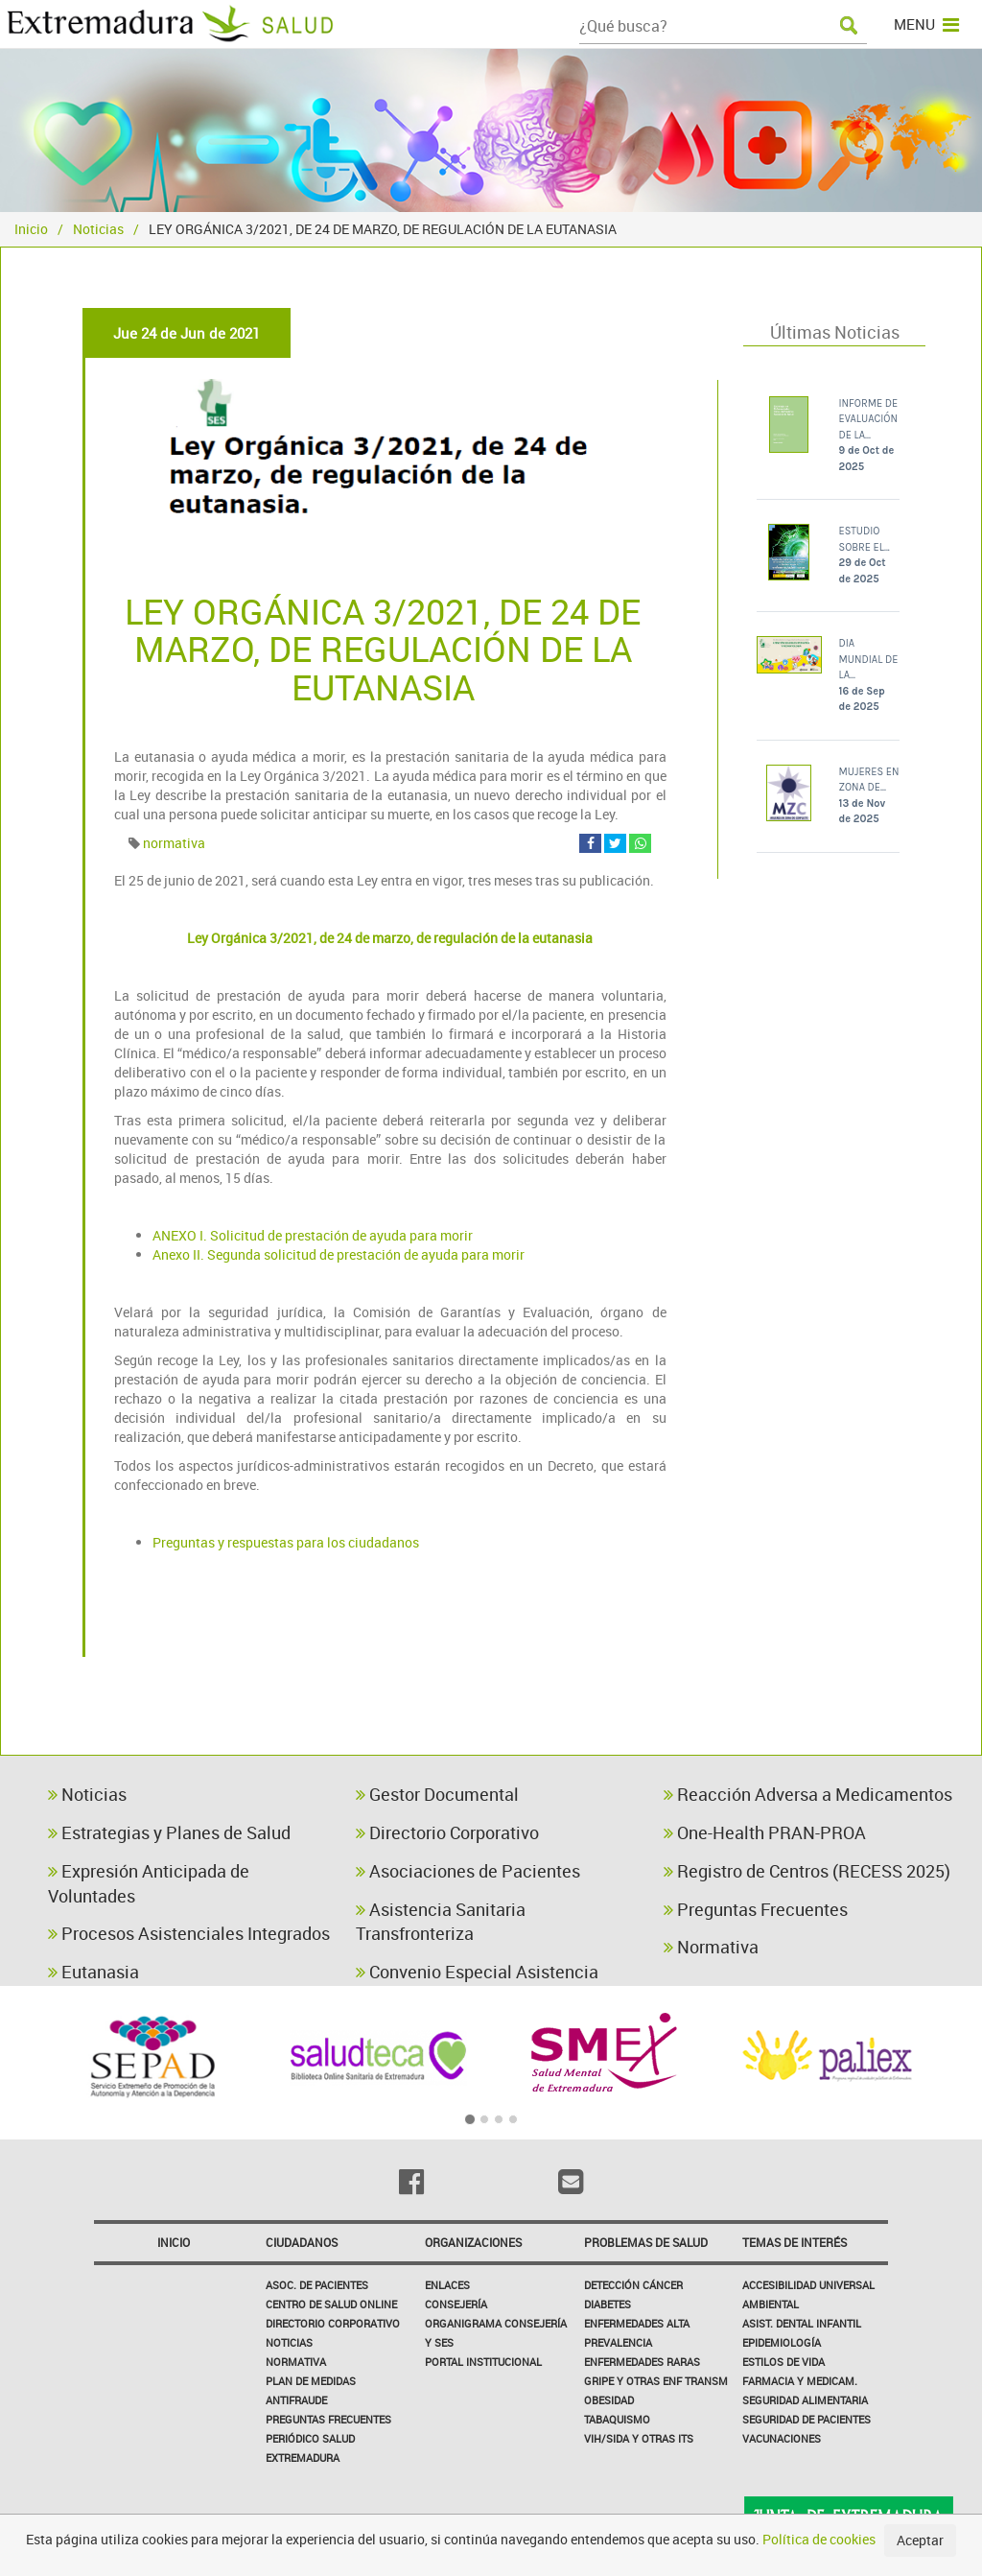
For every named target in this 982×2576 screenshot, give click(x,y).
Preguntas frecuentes (328, 2419)
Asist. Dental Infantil (801, 2323)
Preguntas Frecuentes (756, 1909)
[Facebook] (411, 2182)
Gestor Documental (437, 1794)
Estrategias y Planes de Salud (169, 1832)
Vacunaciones (781, 2438)
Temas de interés (794, 2242)
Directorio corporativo (333, 2323)
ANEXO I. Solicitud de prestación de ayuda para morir (312, 1235)
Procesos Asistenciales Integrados (189, 1933)
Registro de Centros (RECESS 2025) (807, 1870)
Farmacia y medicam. (799, 2381)
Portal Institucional (483, 2361)
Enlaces (447, 2285)
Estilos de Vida (783, 2361)
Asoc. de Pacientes (317, 2285)
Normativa (711, 1946)
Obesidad (609, 2400)
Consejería (456, 2304)
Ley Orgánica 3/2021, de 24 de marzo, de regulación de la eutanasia (390, 938)
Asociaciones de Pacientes (468, 1870)
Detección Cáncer (633, 2285)
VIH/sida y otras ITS (638, 2438)
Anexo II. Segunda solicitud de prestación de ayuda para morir (338, 1254)
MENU (926, 24)
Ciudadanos (302, 2242)
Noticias (98, 229)
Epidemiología (781, 2342)
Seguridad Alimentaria (805, 2400)
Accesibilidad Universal (808, 2285)
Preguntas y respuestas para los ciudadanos (285, 1542)
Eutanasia (93, 1971)
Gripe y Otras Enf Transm (656, 2381)
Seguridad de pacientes (806, 2419)
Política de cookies (819, 2539)
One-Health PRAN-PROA (765, 1832)
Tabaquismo (617, 2419)
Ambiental (770, 2304)
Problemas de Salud (646, 2242)
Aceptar (920, 2540)
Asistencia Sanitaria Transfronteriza (441, 1922)
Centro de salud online (331, 2304)
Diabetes (607, 2304)
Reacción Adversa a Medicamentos (808, 1794)
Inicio (31, 229)
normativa (174, 843)
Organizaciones (473, 2242)
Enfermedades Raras (642, 2361)
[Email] (570, 2182)
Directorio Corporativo (447, 1832)
